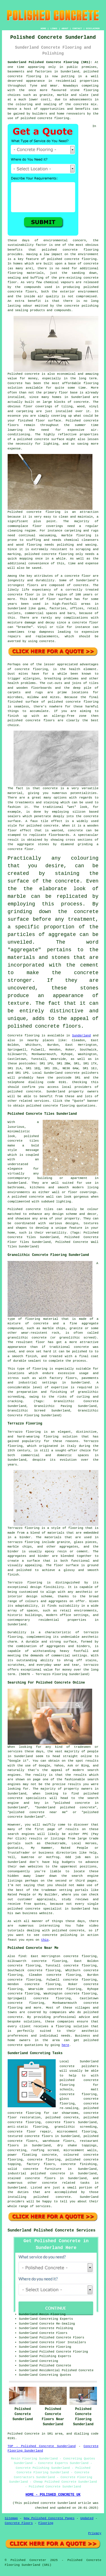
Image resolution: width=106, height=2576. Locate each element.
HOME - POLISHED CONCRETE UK (52, 2495)
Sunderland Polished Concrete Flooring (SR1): (50, 62)
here (65, 2045)
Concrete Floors (19, 2523)
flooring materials (26, 273)
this (45, 1940)
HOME (43, 28)
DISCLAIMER (92, 28)
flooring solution (72, 2026)
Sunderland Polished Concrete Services (52, 2230)
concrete (33, 1091)
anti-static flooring (28, 2127)
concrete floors (60, 2122)
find (22, 1956)
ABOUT (65, 28)
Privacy (94, 2533)
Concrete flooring (24, 1035)
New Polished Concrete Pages (49, 2518)
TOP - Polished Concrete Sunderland (42, 2446)
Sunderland (81, 1035)
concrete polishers (82, 1073)
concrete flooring (80, 259)
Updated (86, 2518)
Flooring (45, 2523)
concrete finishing (79, 2164)
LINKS (53, 28)
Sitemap (11, 2518)
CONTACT (77, 28)
